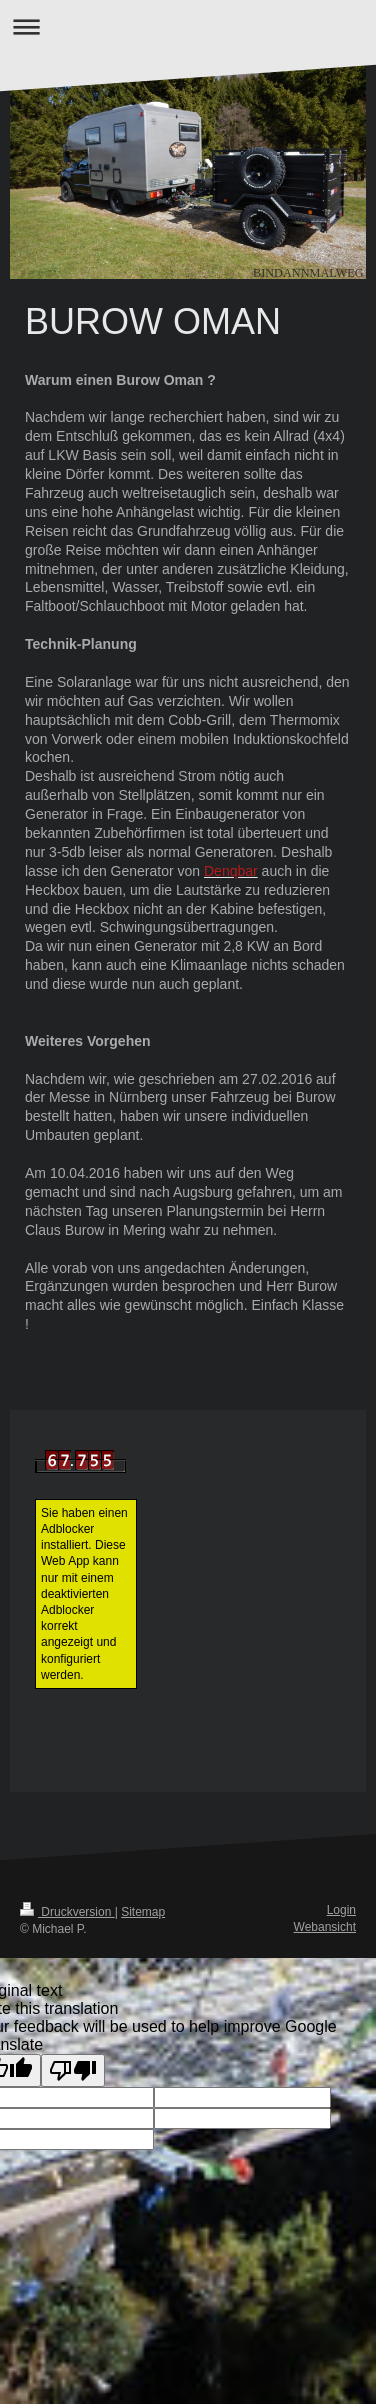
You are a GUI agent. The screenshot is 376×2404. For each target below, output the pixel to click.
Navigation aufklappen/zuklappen (188, 26)
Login (341, 1910)
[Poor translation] (73, 2070)
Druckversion (67, 1912)
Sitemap (143, 1912)
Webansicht (325, 1927)
